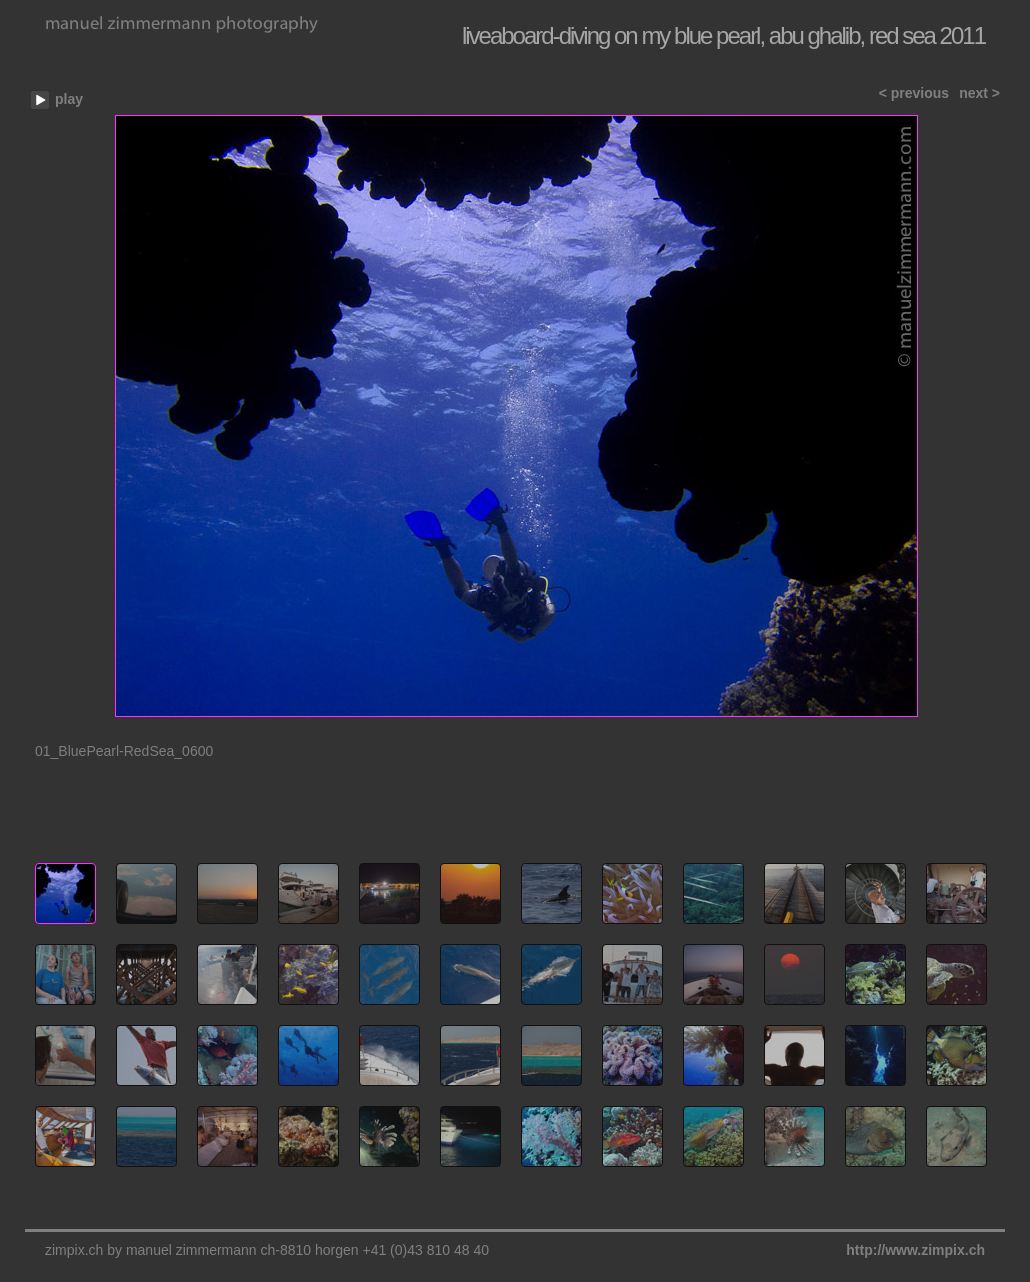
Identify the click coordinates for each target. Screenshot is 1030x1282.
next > (979, 93)
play (69, 99)
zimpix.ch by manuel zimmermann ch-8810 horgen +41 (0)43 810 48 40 (267, 1250)
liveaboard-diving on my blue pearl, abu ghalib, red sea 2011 (723, 35)
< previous (914, 93)
